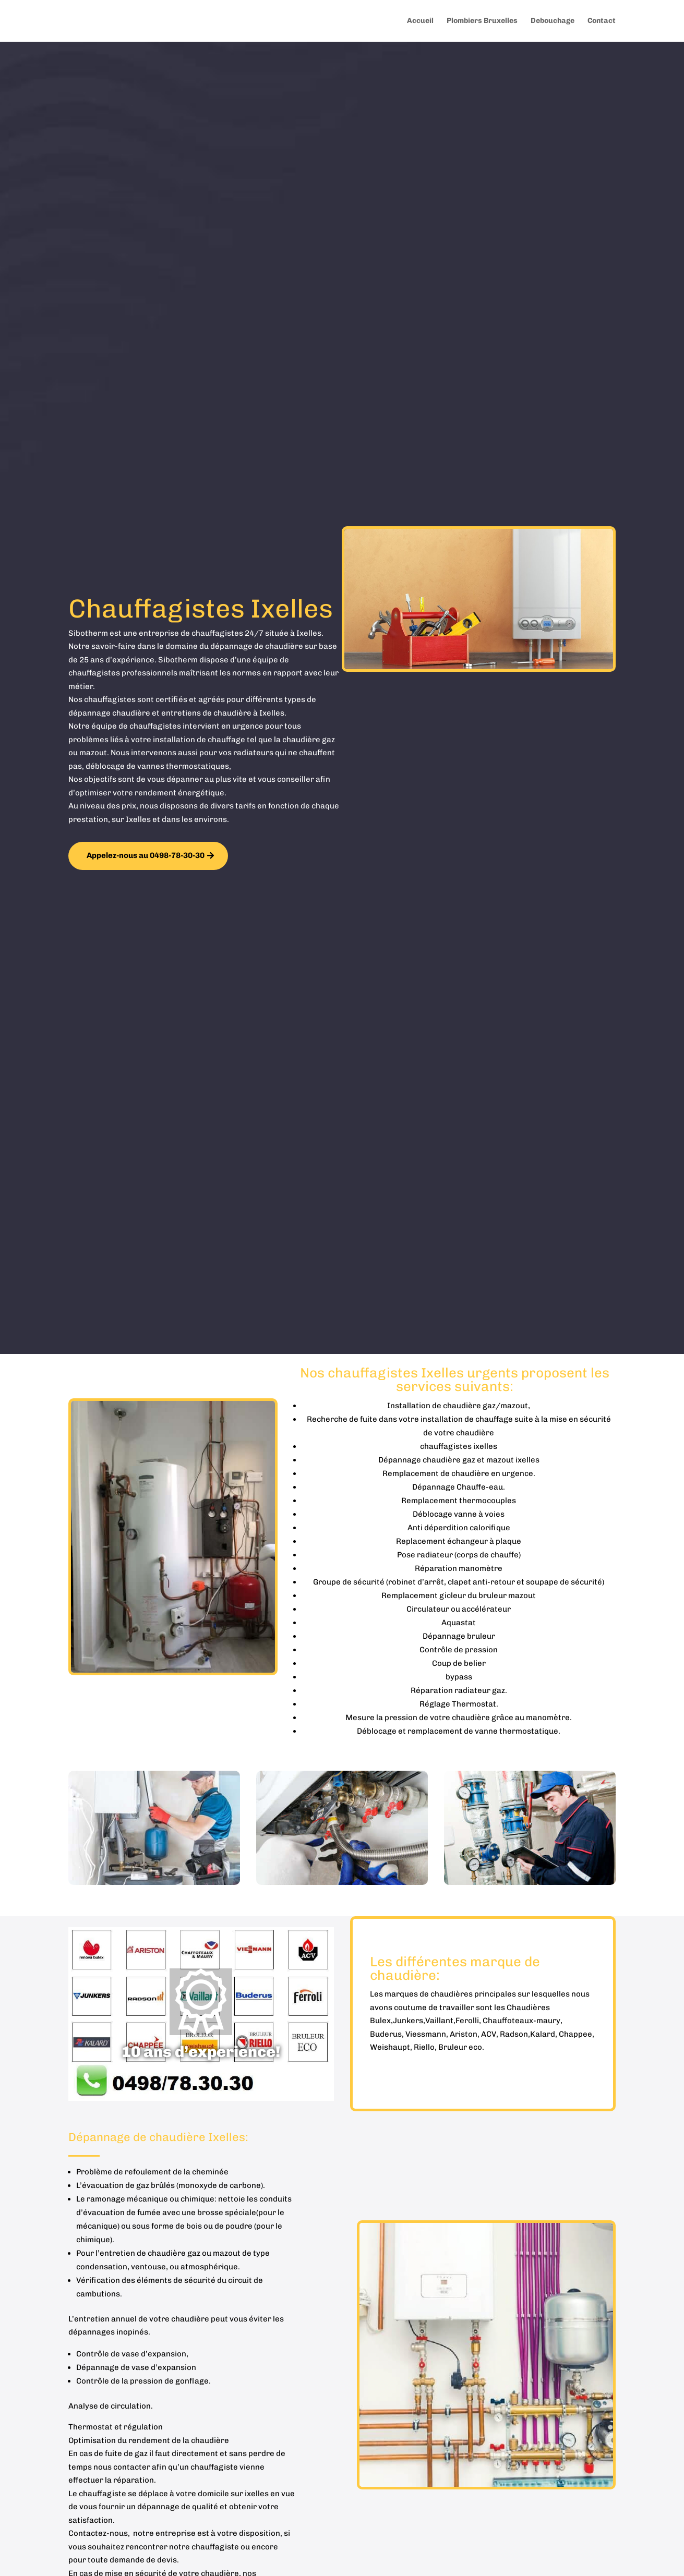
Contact (601, 21)
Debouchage (552, 21)
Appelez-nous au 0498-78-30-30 (146, 855)
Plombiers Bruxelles (482, 21)
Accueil (420, 21)
